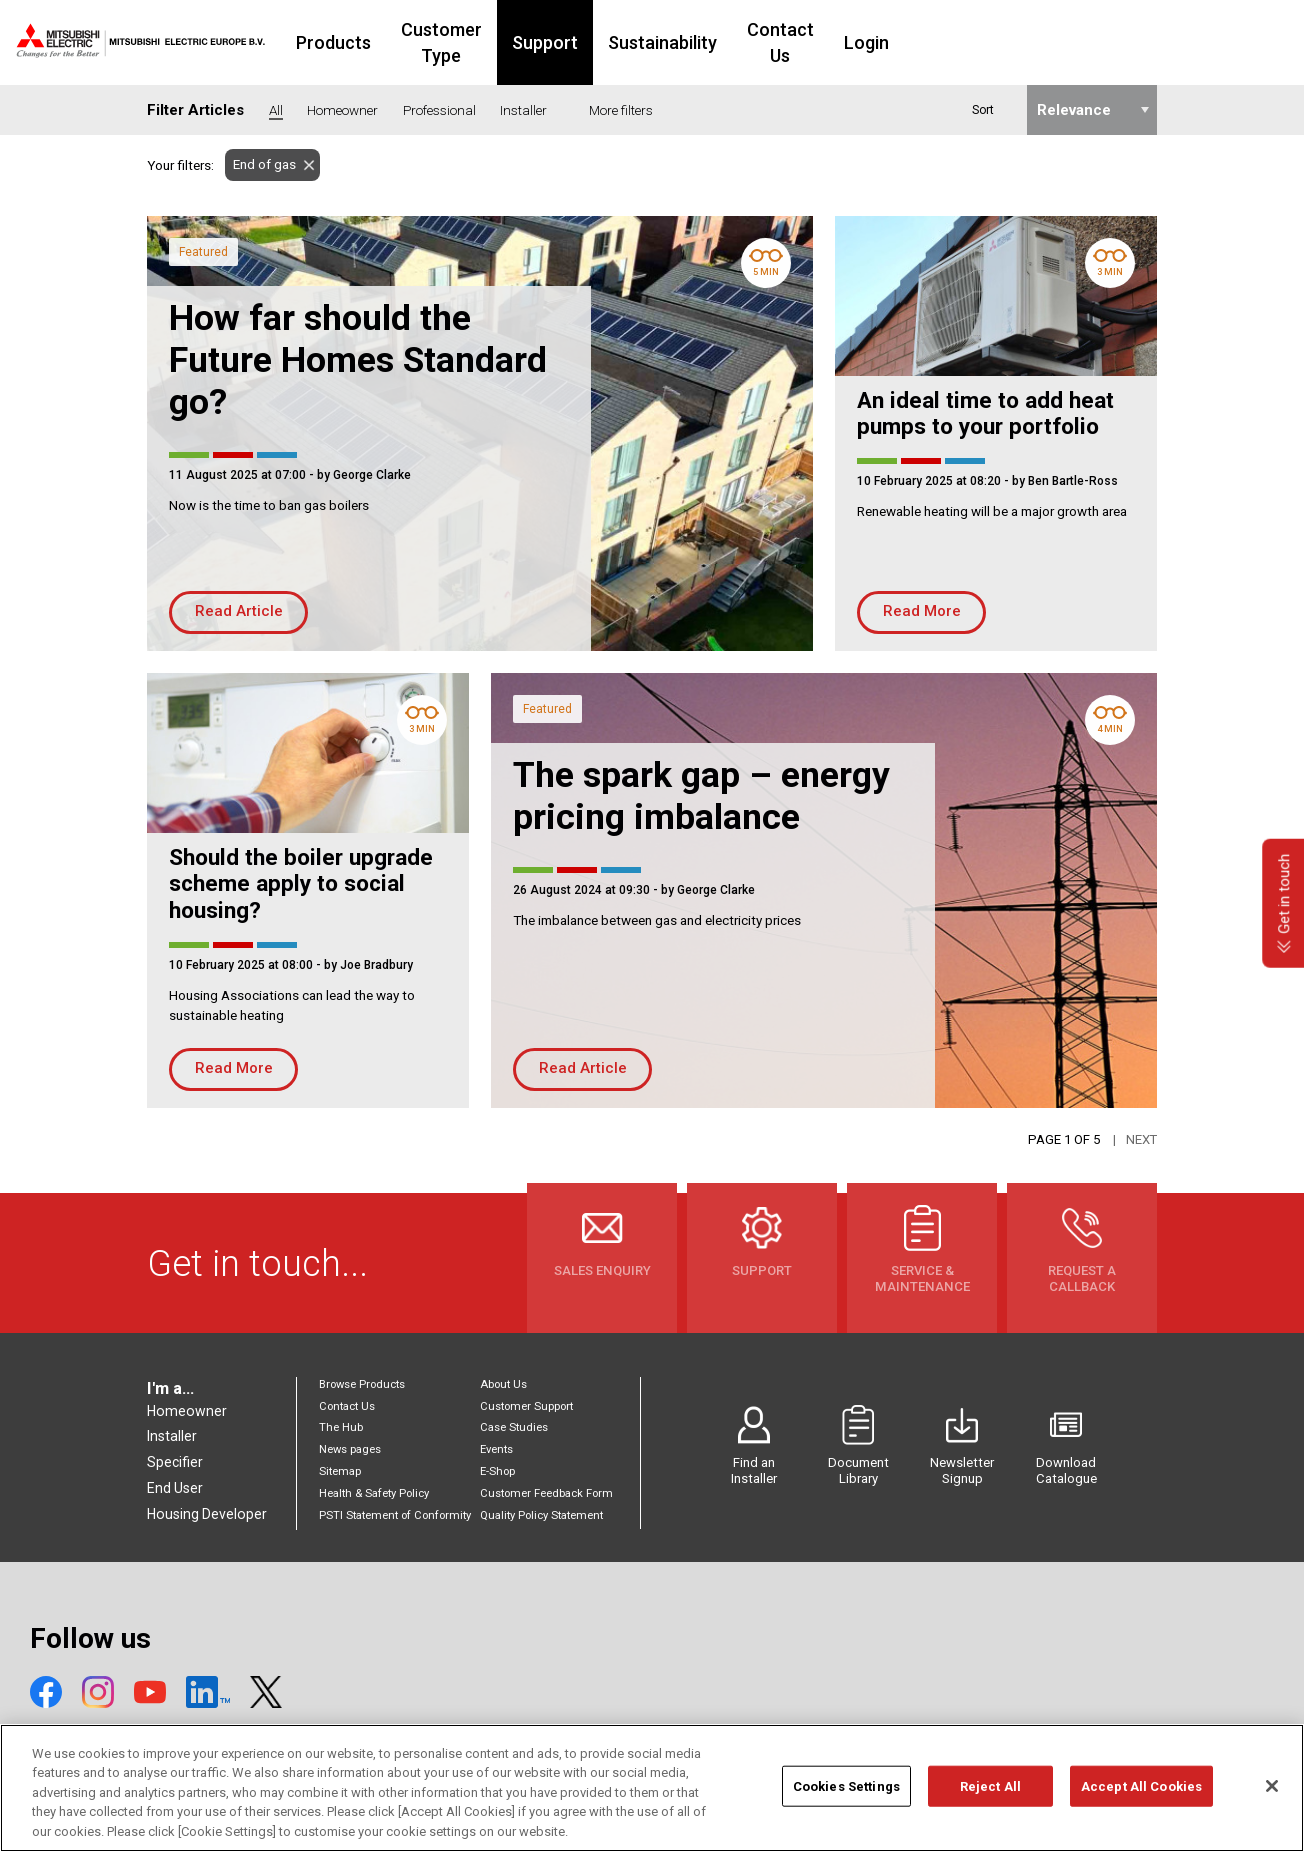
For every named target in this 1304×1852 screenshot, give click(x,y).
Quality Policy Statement (541, 1515)
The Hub (341, 1427)
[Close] (1272, 1799)
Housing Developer (207, 1514)
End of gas (260, 164)
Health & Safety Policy (374, 1493)
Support (672, 42)
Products (416, 42)
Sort (983, 110)
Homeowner (187, 1411)
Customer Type (546, 42)
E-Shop (497, 1471)
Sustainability (789, 42)
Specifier (175, 1462)
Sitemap (340, 1471)
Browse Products (362, 1384)
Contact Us (919, 42)
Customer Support (526, 1406)
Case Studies (514, 1427)
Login (1017, 42)
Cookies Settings (846, 1799)
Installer (172, 1436)
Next (1141, 1139)
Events (496, 1449)
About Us (503, 1384)
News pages (350, 1449)
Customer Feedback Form (546, 1493)
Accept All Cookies (1141, 1799)
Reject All (990, 1799)
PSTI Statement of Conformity (395, 1515)
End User (175, 1488)
